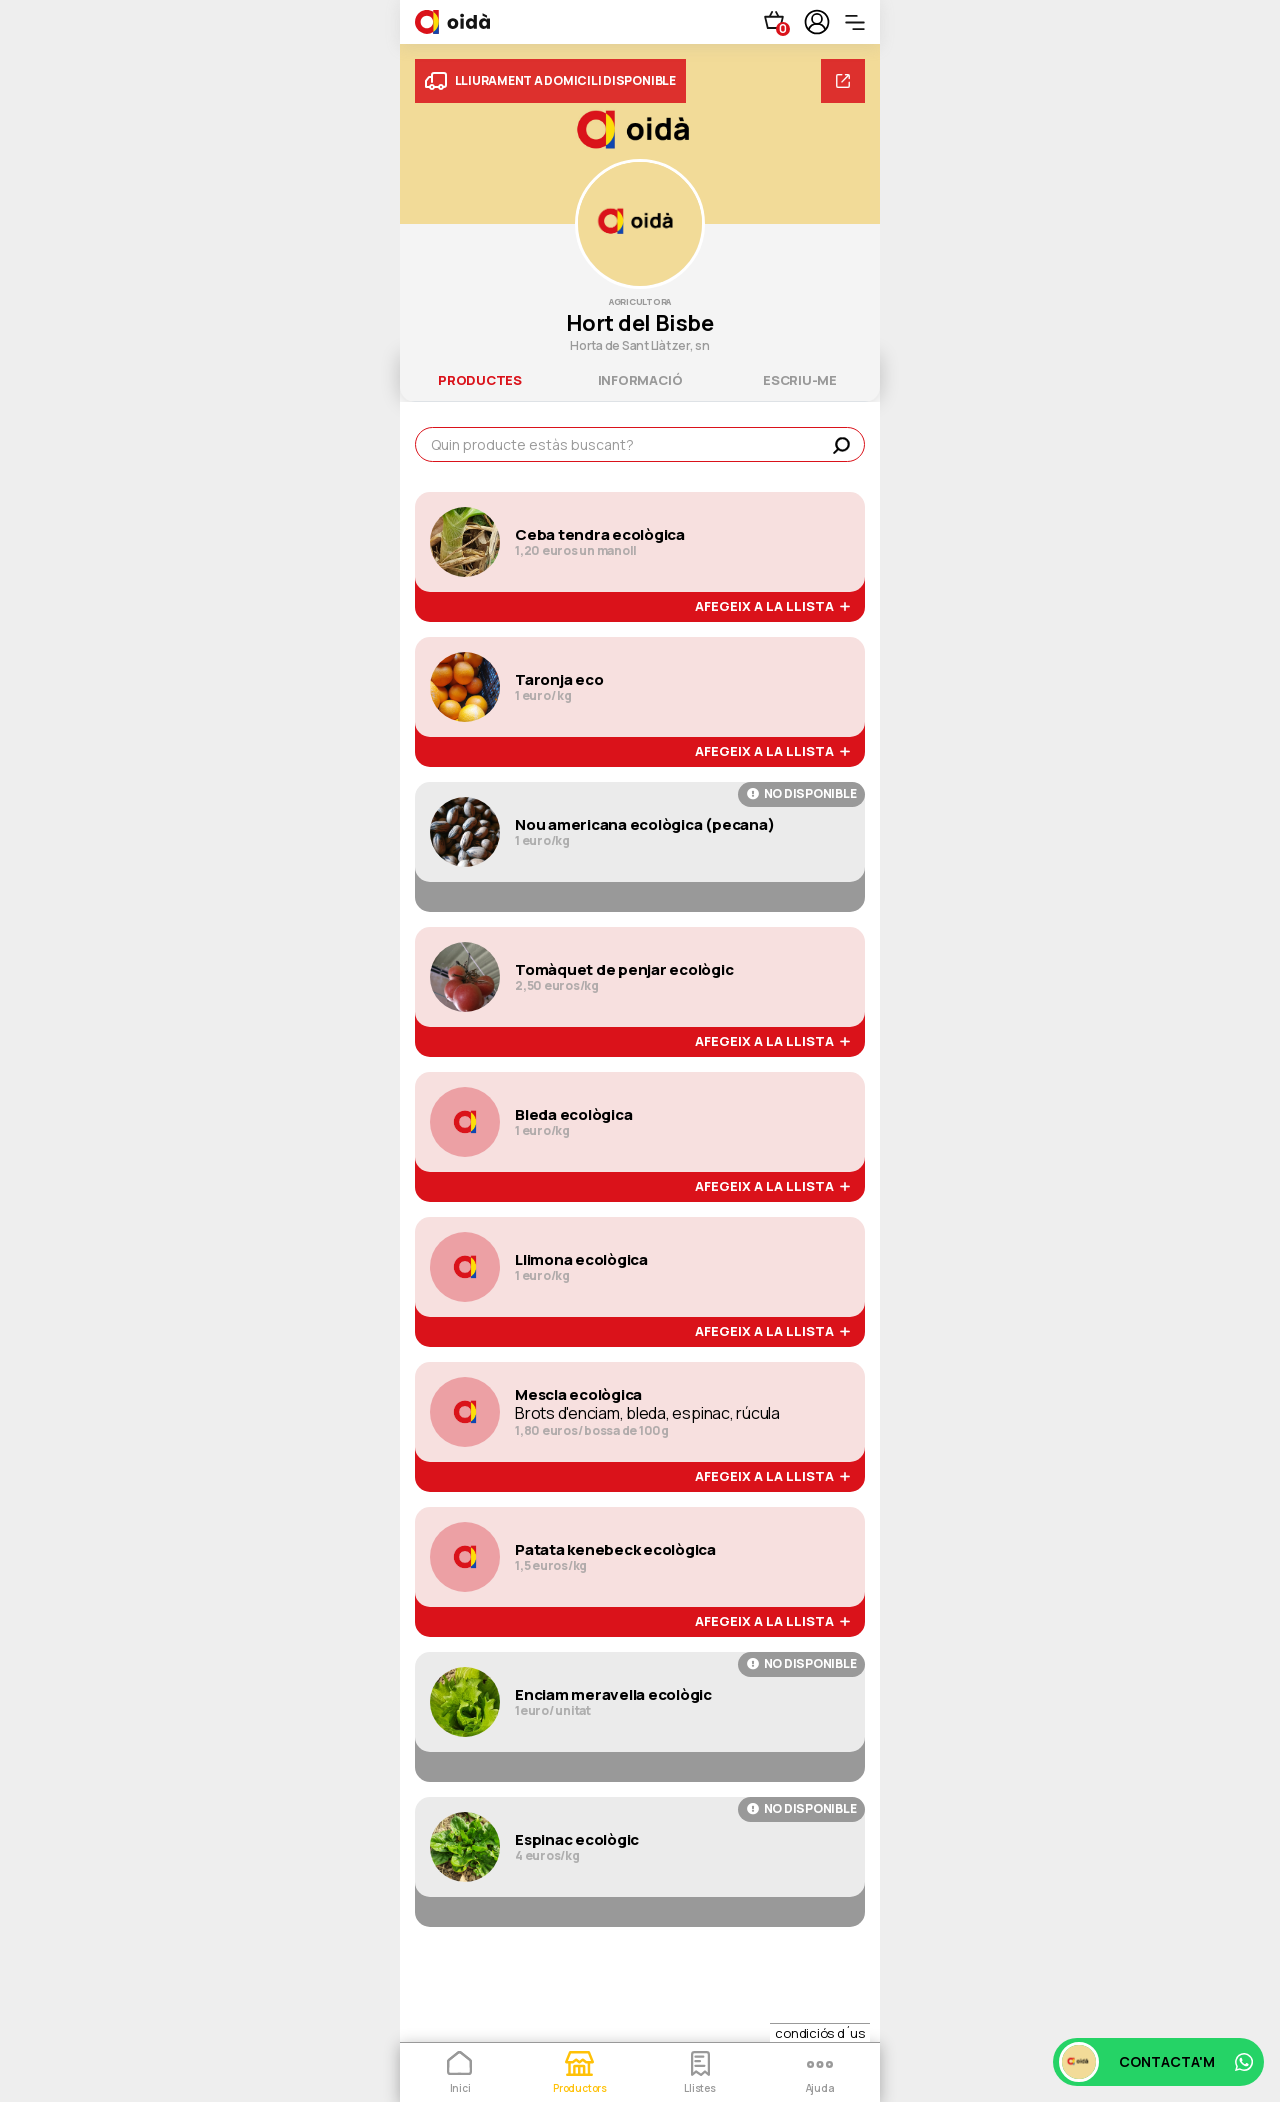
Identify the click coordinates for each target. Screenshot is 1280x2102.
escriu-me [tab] (800, 380)
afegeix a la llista (772, 607)
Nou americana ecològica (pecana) (644, 825)
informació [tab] (640, 380)
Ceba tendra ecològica (600, 535)
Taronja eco (559, 680)
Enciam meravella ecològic (613, 1695)
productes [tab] (480, 380)
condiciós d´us (820, 2033)
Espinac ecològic (577, 1840)
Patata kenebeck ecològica (615, 1550)
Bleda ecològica (573, 1115)
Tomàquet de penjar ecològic (624, 970)
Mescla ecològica (578, 1395)
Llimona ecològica (581, 1260)
